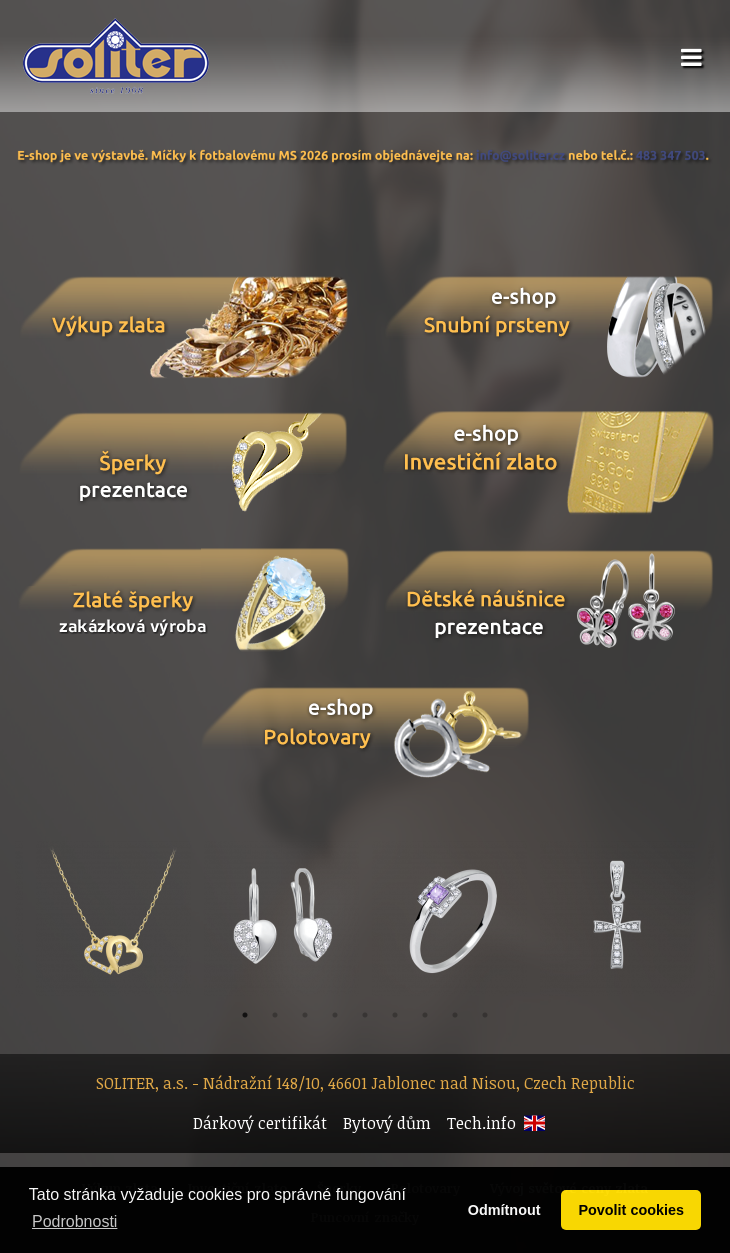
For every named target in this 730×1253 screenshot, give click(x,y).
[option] (449, 918)
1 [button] (245, 1015)
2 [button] (275, 1015)
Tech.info (481, 1123)
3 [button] (305, 1015)
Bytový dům (387, 1123)
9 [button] (485, 1015)
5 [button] (365, 1015)
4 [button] (335, 1015)
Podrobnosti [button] (74, 1221)
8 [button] (455, 1015)
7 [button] (425, 1015)
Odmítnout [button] (504, 1210)
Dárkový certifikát (260, 1123)
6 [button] (395, 1015)
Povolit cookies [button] (631, 1210)
